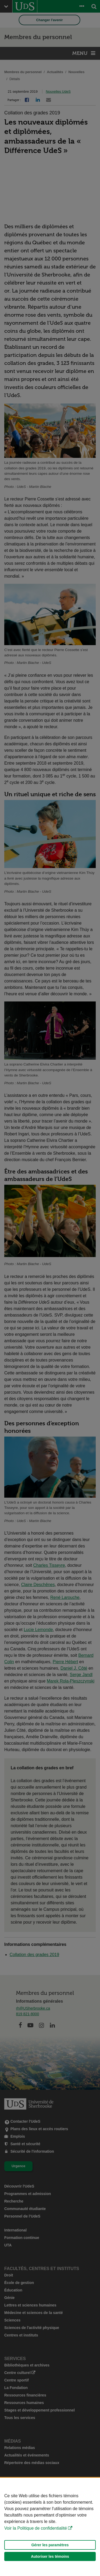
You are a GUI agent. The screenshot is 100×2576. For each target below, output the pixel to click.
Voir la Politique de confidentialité (35, 2528)
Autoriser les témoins (50, 2556)
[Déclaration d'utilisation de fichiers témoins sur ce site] (50, 2527)
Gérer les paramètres (50, 2545)
